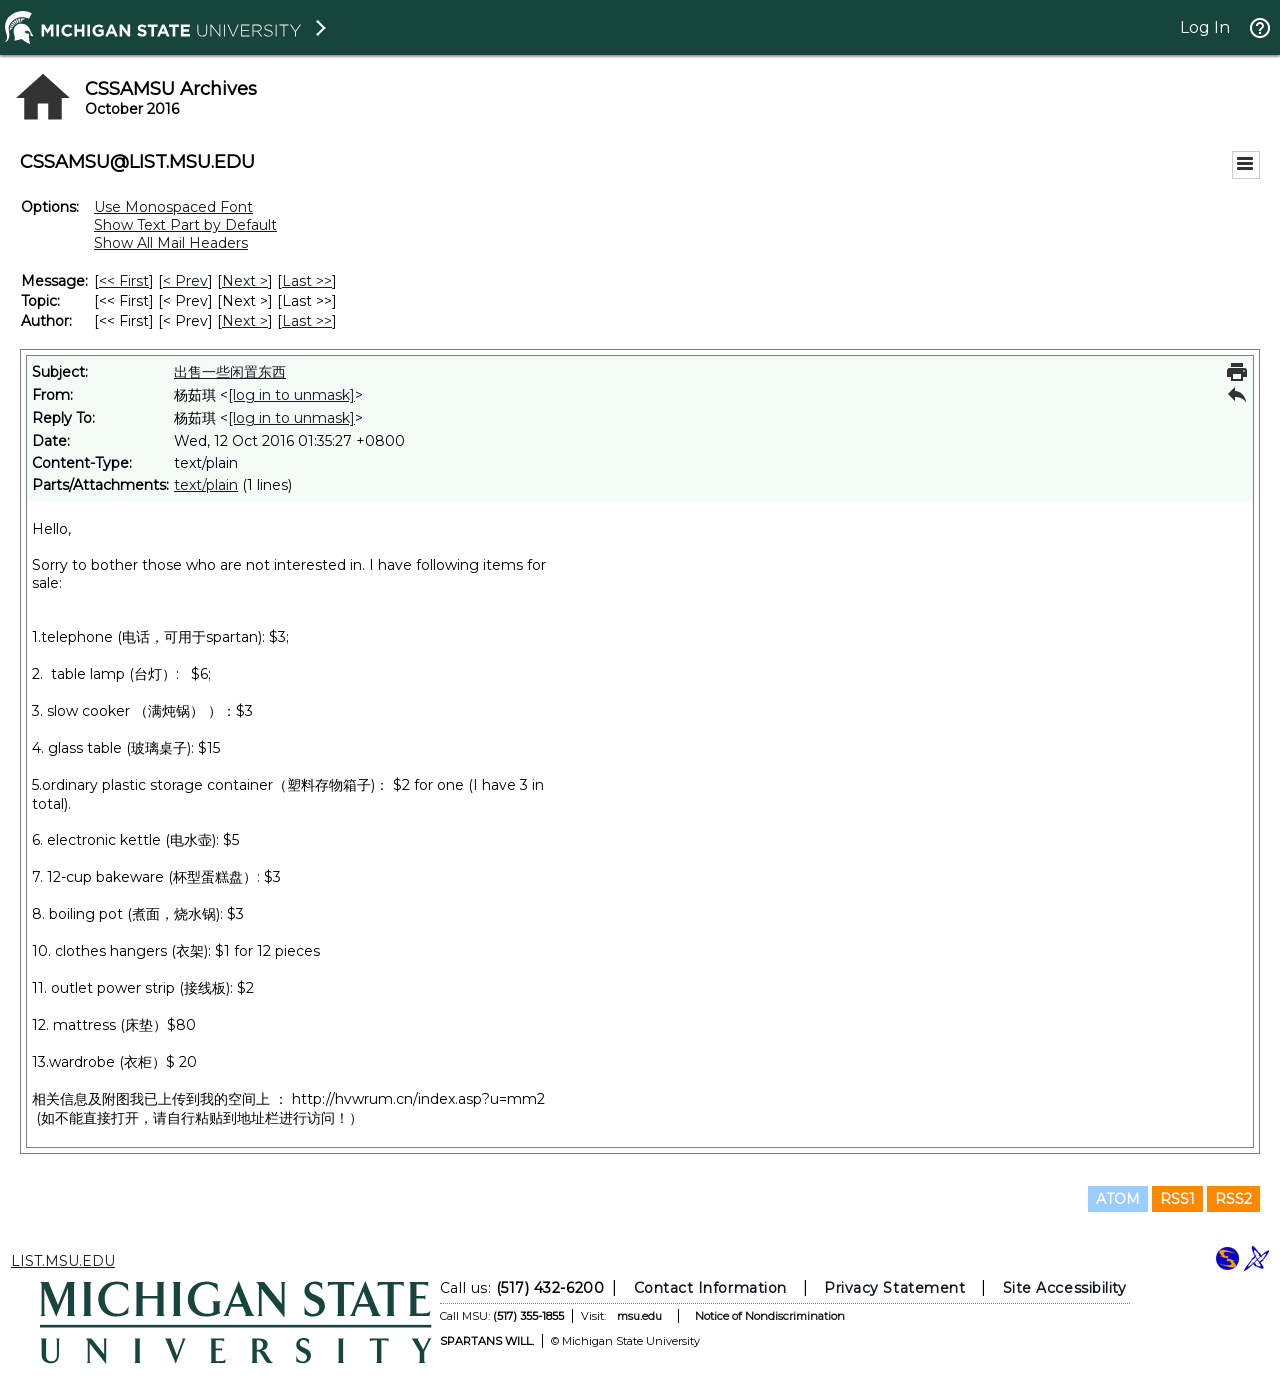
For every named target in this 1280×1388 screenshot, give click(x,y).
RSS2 (1233, 1199)
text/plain (206, 485)
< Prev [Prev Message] (185, 281)
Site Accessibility (1065, 1288)
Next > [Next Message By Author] (245, 321)
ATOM (1118, 1199)
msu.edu (639, 1316)
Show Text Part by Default (185, 225)
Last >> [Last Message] (307, 281)
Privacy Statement (894, 1288)
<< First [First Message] (124, 281)
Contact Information (710, 1288)
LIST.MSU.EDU (63, 1261)
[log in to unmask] (291, 395)
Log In (1205, 27)
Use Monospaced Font (173, 207)
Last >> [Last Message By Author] (307, 321)
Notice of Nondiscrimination (770, 1316)
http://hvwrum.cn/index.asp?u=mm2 (418, 1099)
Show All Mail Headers (171, 243)
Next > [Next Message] (245, 281)
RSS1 (1177, 1199)
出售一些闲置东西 (230, 372)
